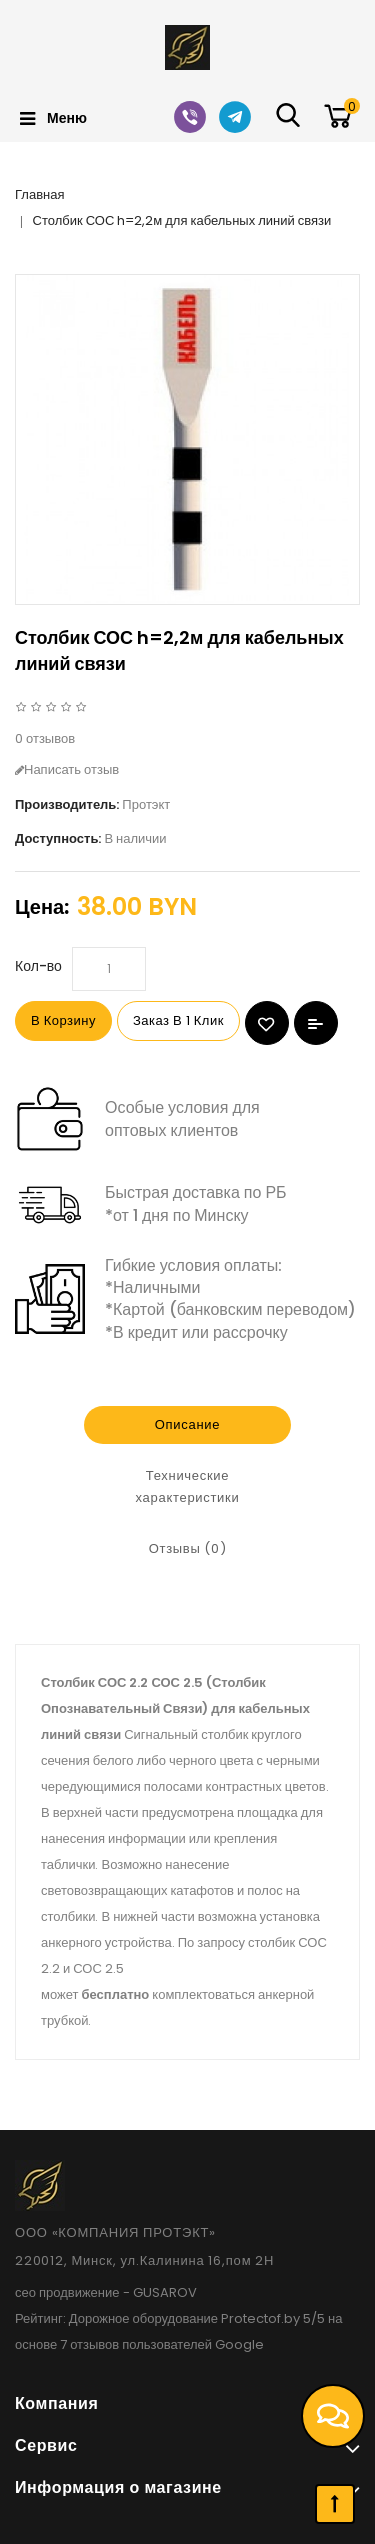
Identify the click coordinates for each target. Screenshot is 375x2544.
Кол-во (38, 966)
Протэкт (146, 804)
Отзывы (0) (188, 1548)
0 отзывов (45, 738)
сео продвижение (67, 2292)
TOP (335, 2504)
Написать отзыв (67, 769)
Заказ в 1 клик (178, 1020)
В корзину (63, 1020)
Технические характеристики (188, 1486)
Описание (187, 1424)
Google (239, 2344)
